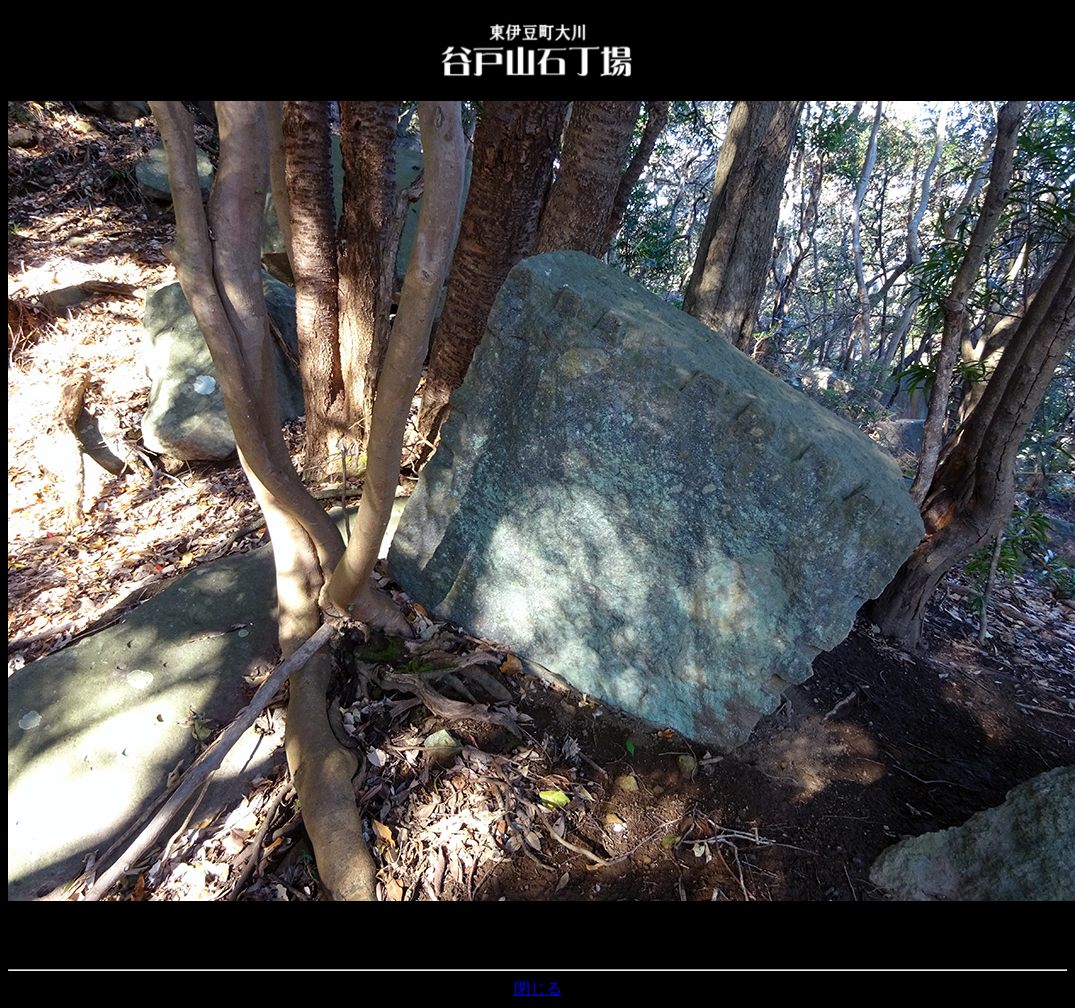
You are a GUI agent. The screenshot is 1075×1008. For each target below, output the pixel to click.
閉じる (538, 988)
